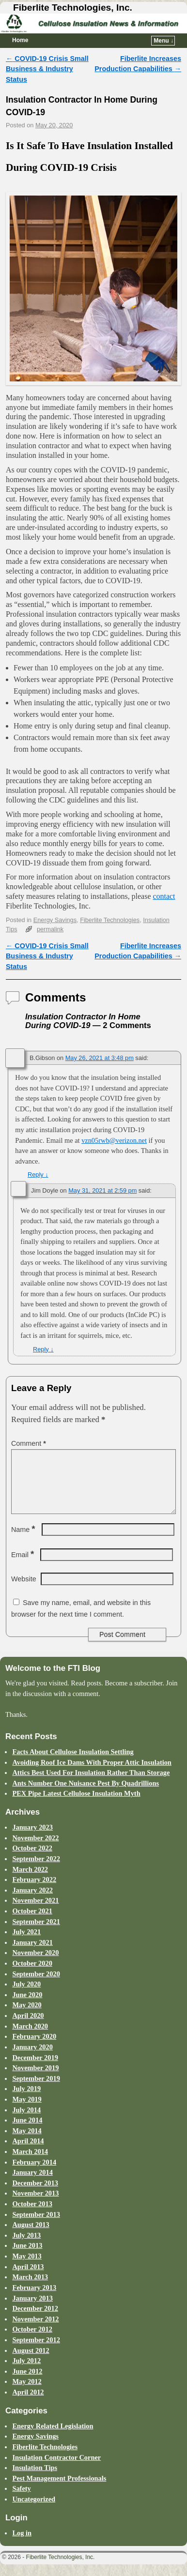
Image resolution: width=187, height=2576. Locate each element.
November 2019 (35, 2079)
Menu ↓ (163, 40)
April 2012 (28, 2404)
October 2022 (32, 1860)
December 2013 (35, 2194)
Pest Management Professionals (59, 2490)
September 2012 (36, 2351)
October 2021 (32, 1922)
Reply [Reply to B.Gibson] (38, 1174)
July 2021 (26, 1943)
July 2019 (26, 2100)
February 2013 (34, 2299)
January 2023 (32, 1839)
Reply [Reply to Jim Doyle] (43, 1349)
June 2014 (27, 2132)
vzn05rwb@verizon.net (114, 1140)
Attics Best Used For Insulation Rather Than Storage (91, 1784)
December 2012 (35, 2320)
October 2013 (32, 2215)
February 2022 (34, 1891)
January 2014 (32, 2184)
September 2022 (36, 1870)
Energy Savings (55, 920)
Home (20, 40)
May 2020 (26, 2016)
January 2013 (32, 2310)
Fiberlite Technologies (110, 920)
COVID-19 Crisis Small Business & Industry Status (47, 69)
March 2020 (30, 2038)
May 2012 (26, 2393)
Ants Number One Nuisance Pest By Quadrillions (85, 1795)
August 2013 (30, 2236)
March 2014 (30, 2163)
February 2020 (34, 2048)
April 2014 (28, 2152)
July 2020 (26, 1996)
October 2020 (32, 1975)
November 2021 (35, 1912)
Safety (21, 2500)
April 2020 (28, 2027)
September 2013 (36, 2226)
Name (24, 1541)
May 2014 (26, 2142)
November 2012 (35, 2330)
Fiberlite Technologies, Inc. (72, 7)
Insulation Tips (34, 2479)
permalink (50, 929)
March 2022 (30, 1881)
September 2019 (36, 2090)
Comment (29, 1443)
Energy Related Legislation (52, 2437)
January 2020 (32, 2058)
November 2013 (35, 2205)
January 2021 (32, 1954)
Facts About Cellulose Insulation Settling (72, 1763)
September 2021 (36, 1933)
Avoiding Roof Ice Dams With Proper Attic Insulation (91, 1774)
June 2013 (27, 2257)
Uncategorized (33, 2511)
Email (23, 1566)
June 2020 (27, 2006)
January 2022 (32, 1902)
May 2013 (26, 2268)
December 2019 (35, 2069)
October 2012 (32, 2341)
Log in (21, 2544)
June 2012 (27, 2383)
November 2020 (35, 1964)
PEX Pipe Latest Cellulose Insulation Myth (76, 1805)
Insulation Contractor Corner (56, 2469)
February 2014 (34, 2174)
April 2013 (28, 2278)
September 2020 (36, 1985)
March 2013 (30, 2288)
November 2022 (35, 1849)
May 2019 (26, 2111)
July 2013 (26, 2247)
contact (164, 896)
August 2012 (30, 2362)
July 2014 (26, 2121)
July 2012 (26, 2372)
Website (23, 1590)
